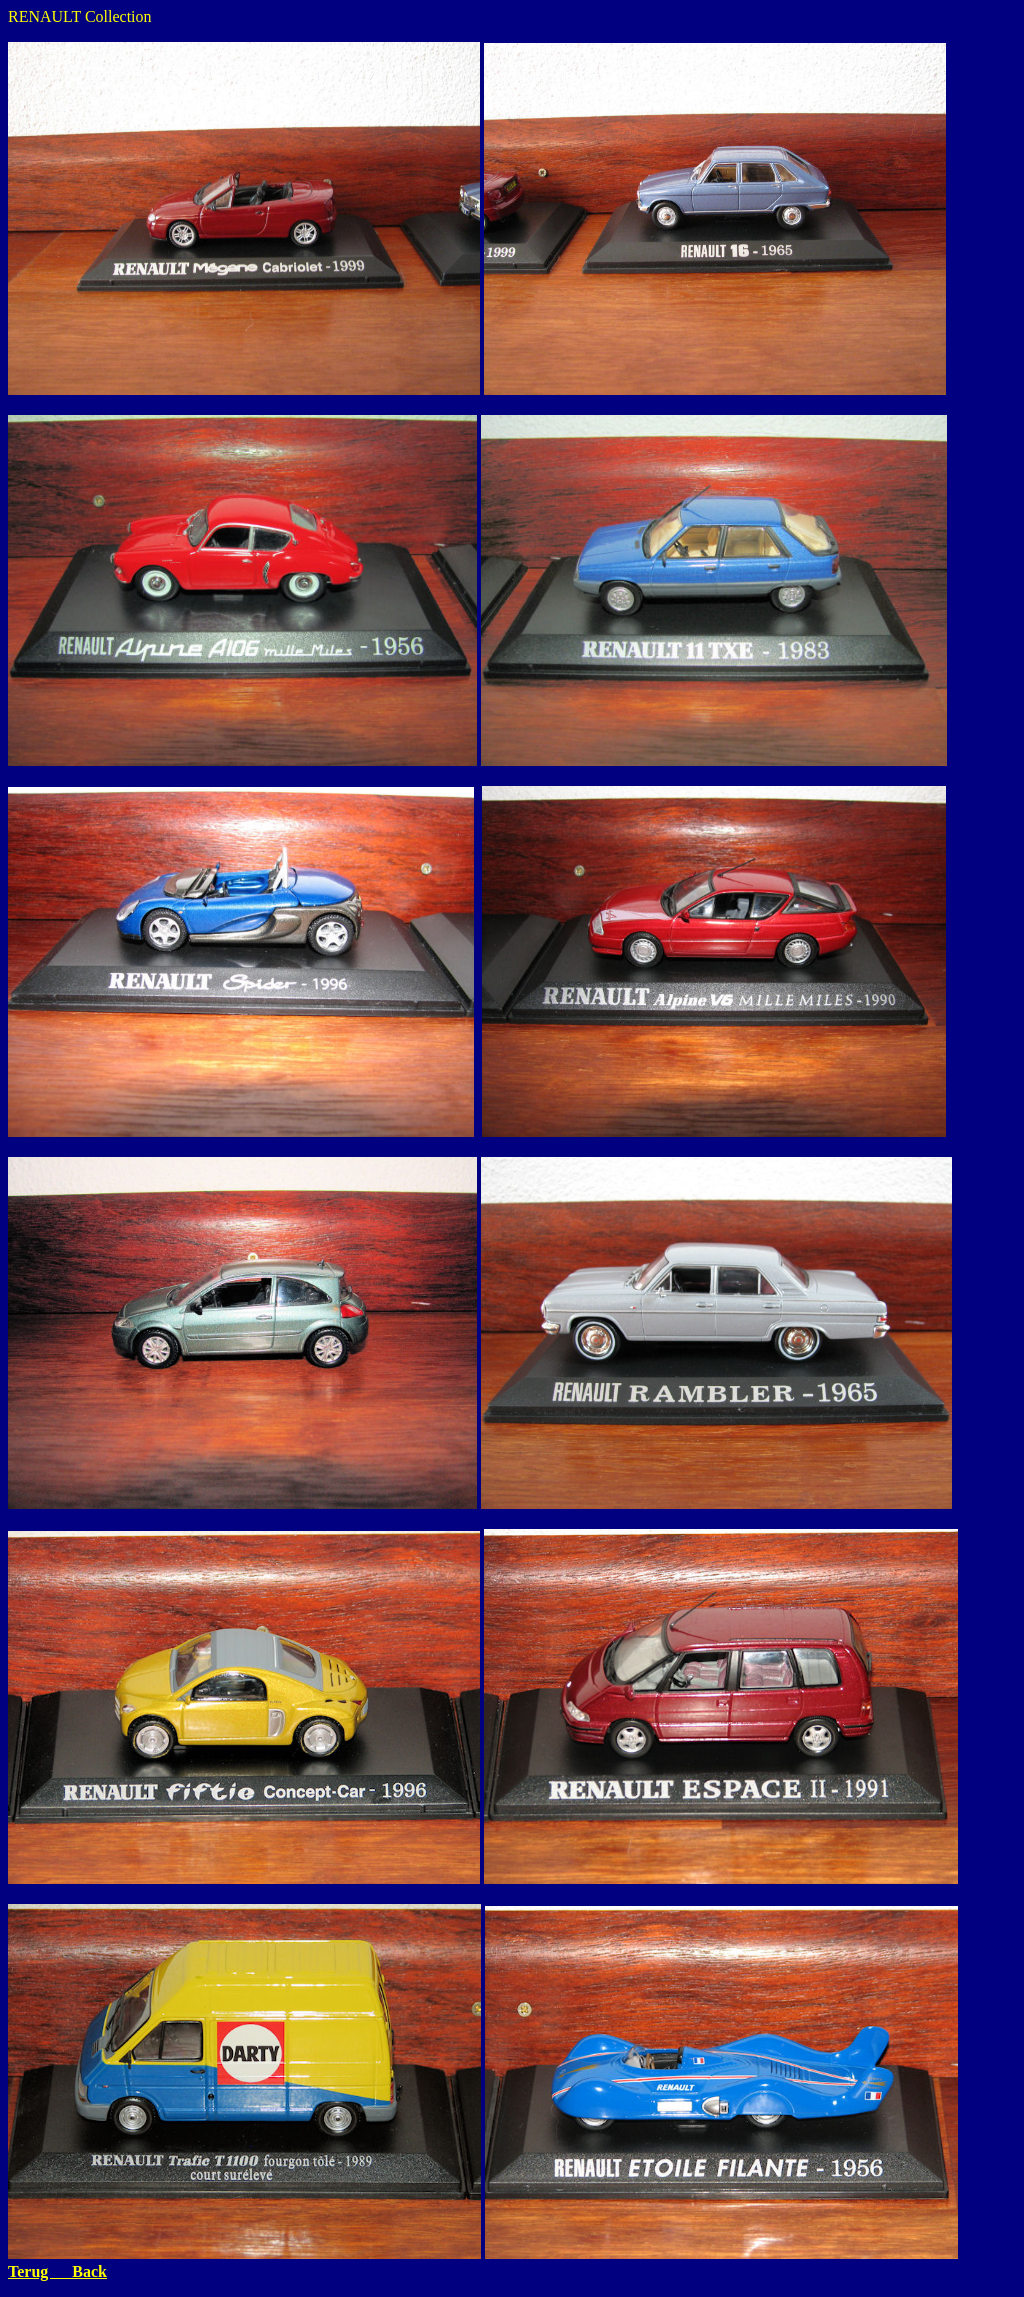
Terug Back (57, 2271)
